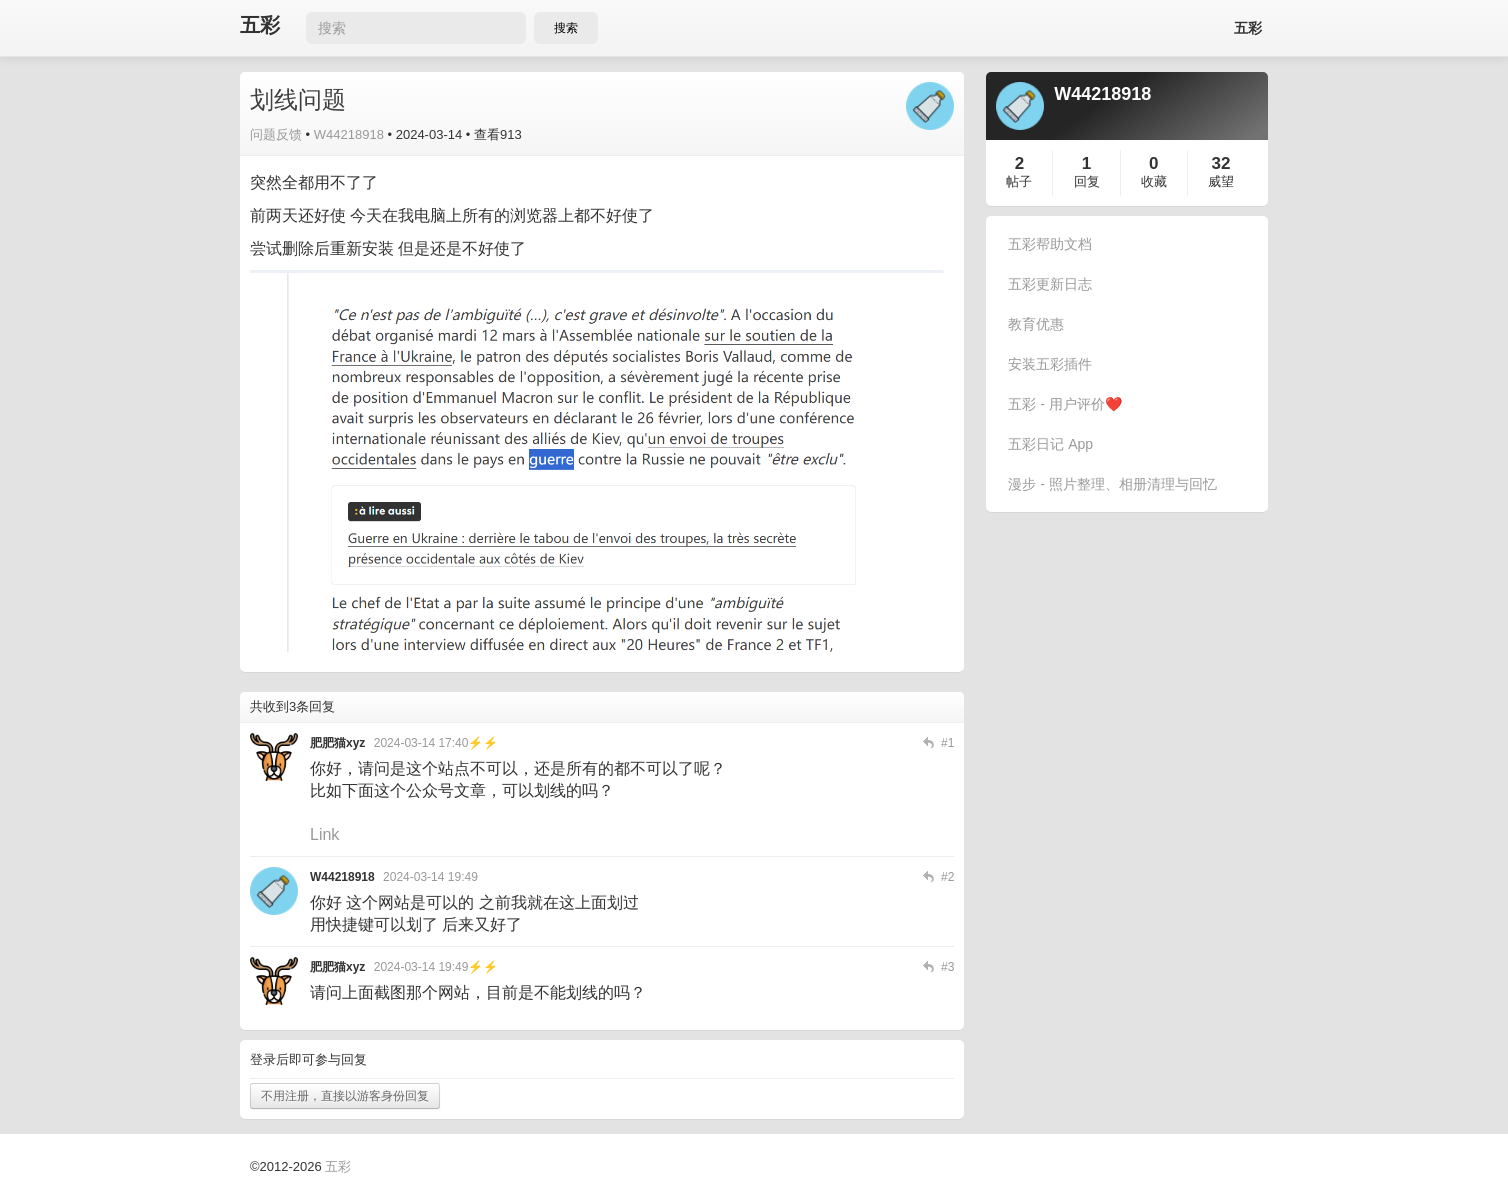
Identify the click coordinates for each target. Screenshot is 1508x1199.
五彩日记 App (1050, 444)
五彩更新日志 (1050, 284)
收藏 (1154, 181)
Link (324, 834)
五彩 (260, 25)
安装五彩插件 (1050, 364)
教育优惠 (1036, 324)
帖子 (1019, 181)
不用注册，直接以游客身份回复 (345, 1096)
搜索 (566, 28)
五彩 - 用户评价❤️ (1064, 404)
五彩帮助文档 (1050, 244)
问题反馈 (276, 134)
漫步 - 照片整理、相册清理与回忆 (1112, 484)
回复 (1087, 181)
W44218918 (349, 134)
